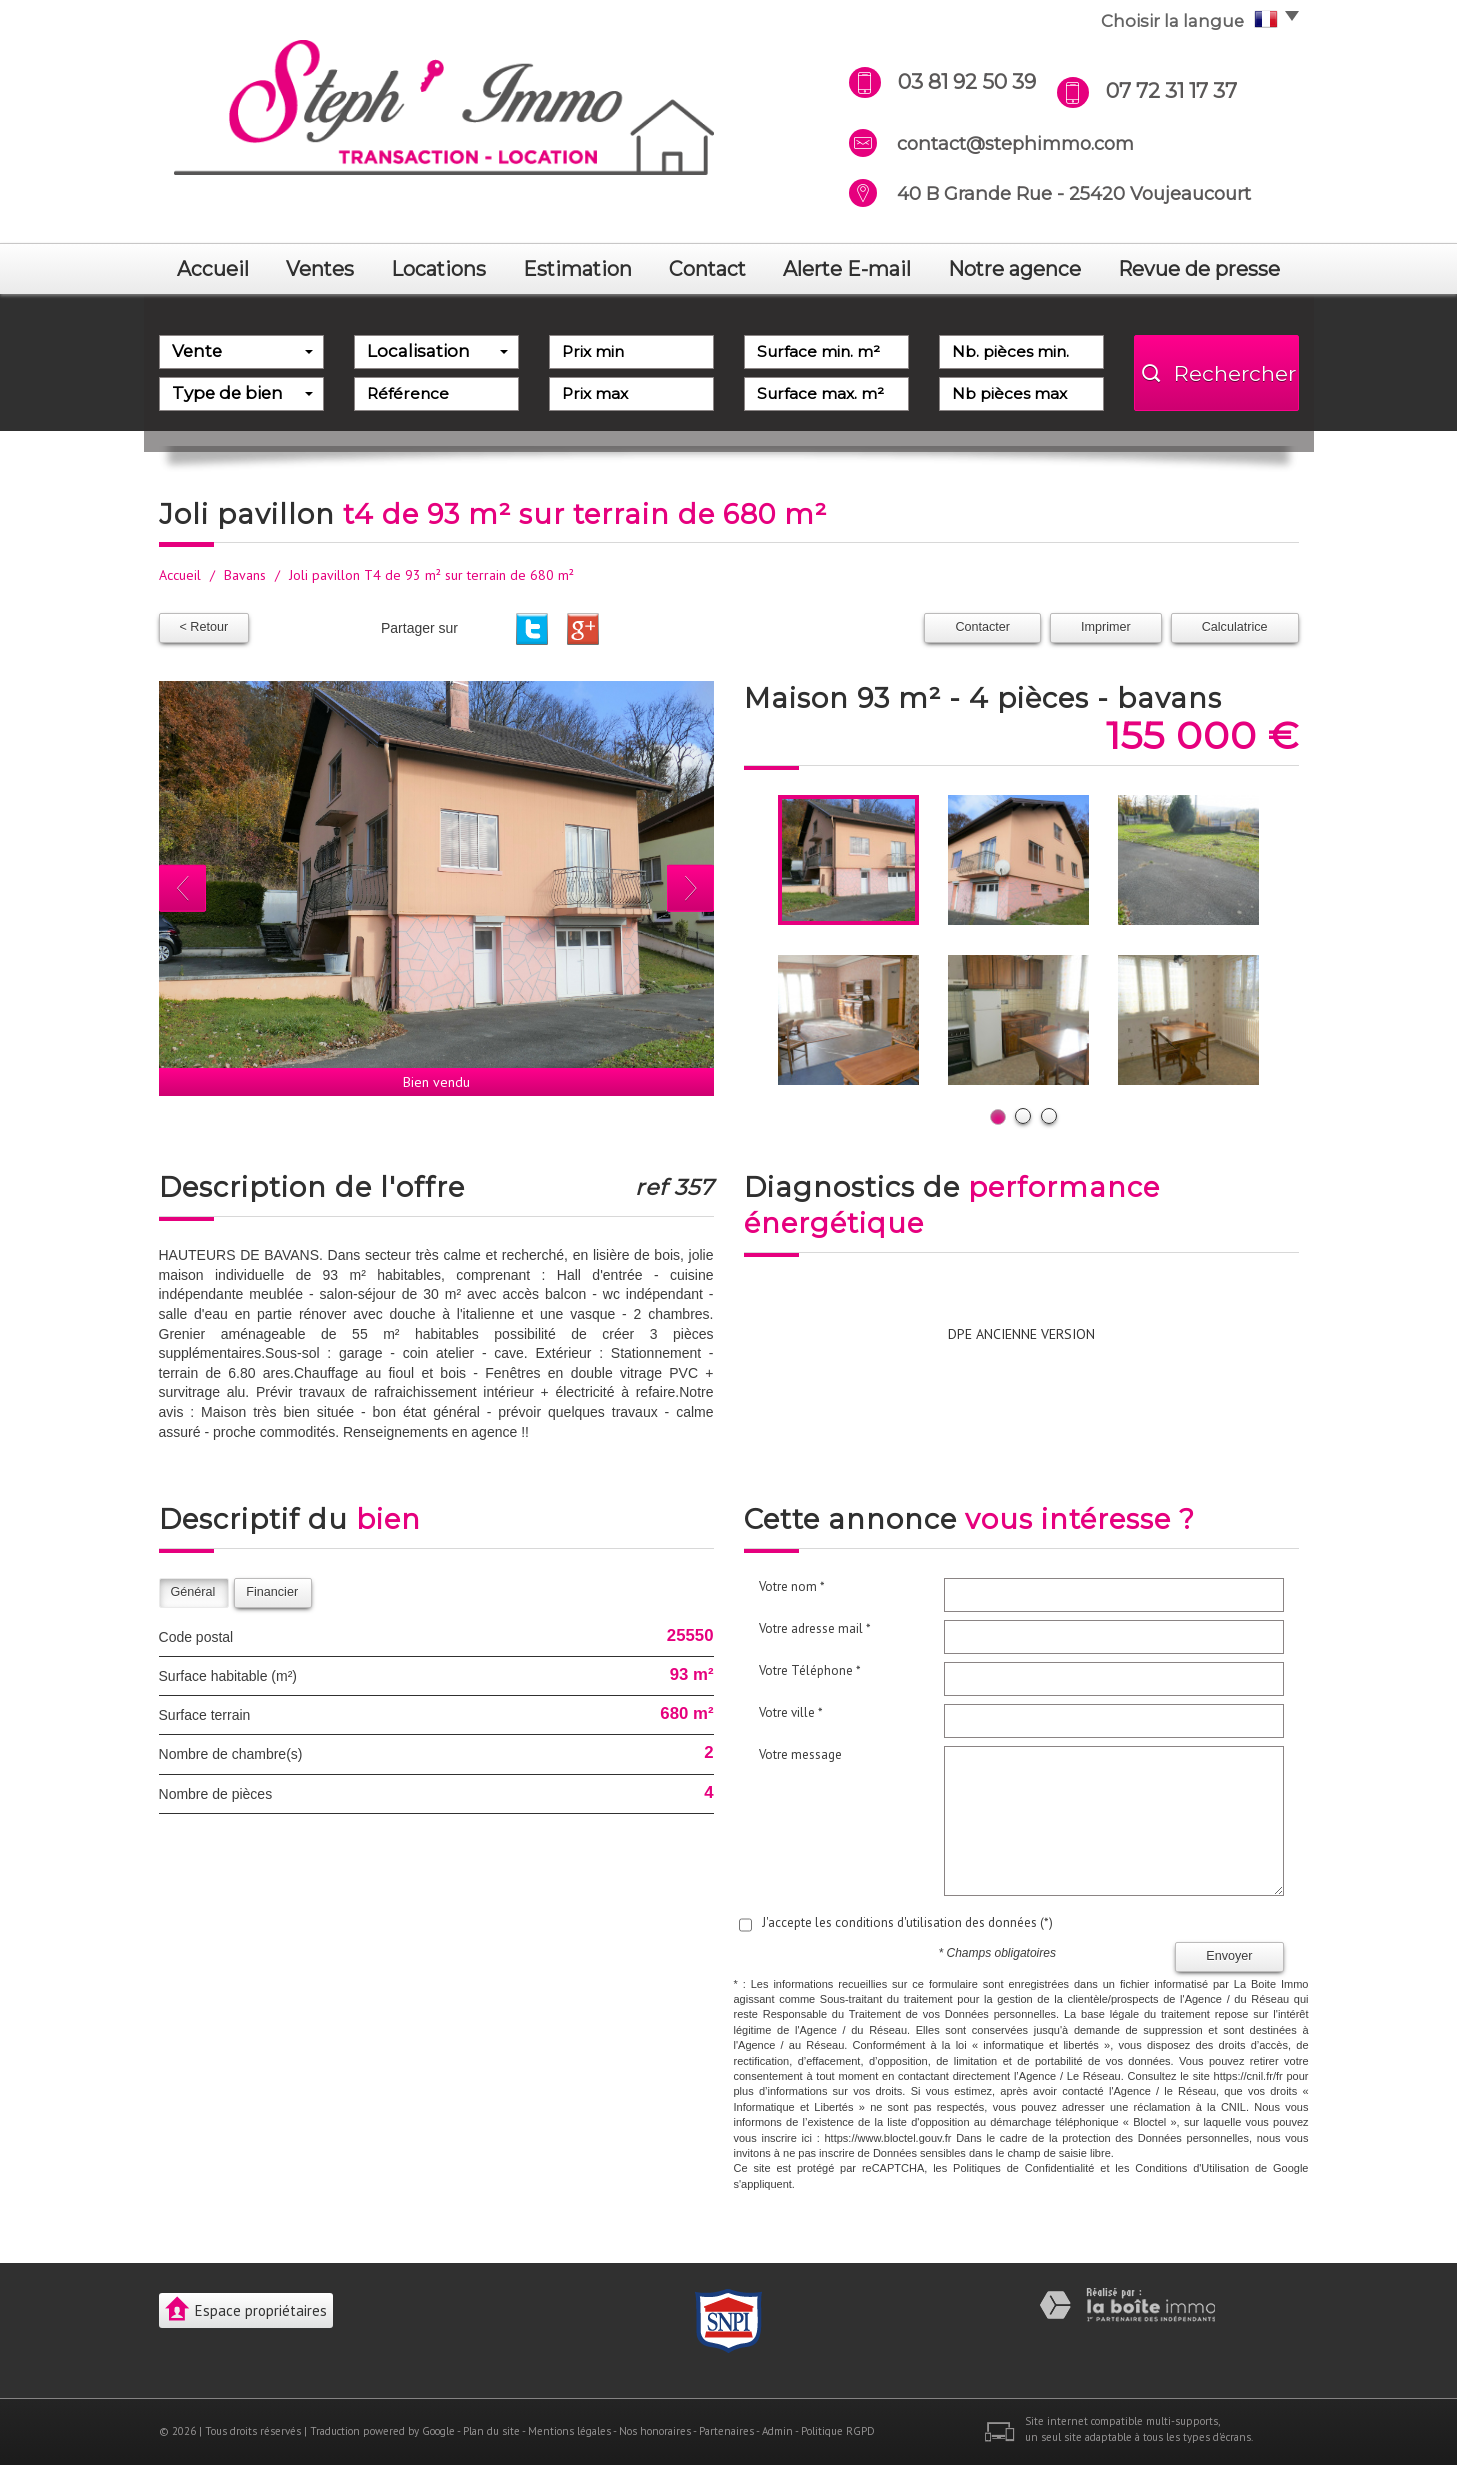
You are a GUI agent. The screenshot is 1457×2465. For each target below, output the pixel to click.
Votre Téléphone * (810, 1670)
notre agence (1014, 269)
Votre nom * (792, 1586)
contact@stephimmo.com (1015, 143)
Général (193, 1592)
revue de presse (1199, 269)
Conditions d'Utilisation (1192, 2168)
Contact (707, 269)
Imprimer (1106, 627)
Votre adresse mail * (815, 1628)
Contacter (982, 627)
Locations (438, 269)
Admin (777, 2431)
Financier (272, 1592)
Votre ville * (791, 1712)
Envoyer (1229, 1956)
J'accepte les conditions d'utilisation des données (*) (907, 1922)
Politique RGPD (838, 2431)
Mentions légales (569, 2431)
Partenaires (726, 2431)
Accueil (213, 269)
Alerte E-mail (847, 269)
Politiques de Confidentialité (1023, 2168)
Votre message (800, 1754)
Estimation (577, 269)
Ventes (320, 269)
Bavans (245, 575)
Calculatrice (1235, 627)
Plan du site (491, 2431)
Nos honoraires (655, 2431)
